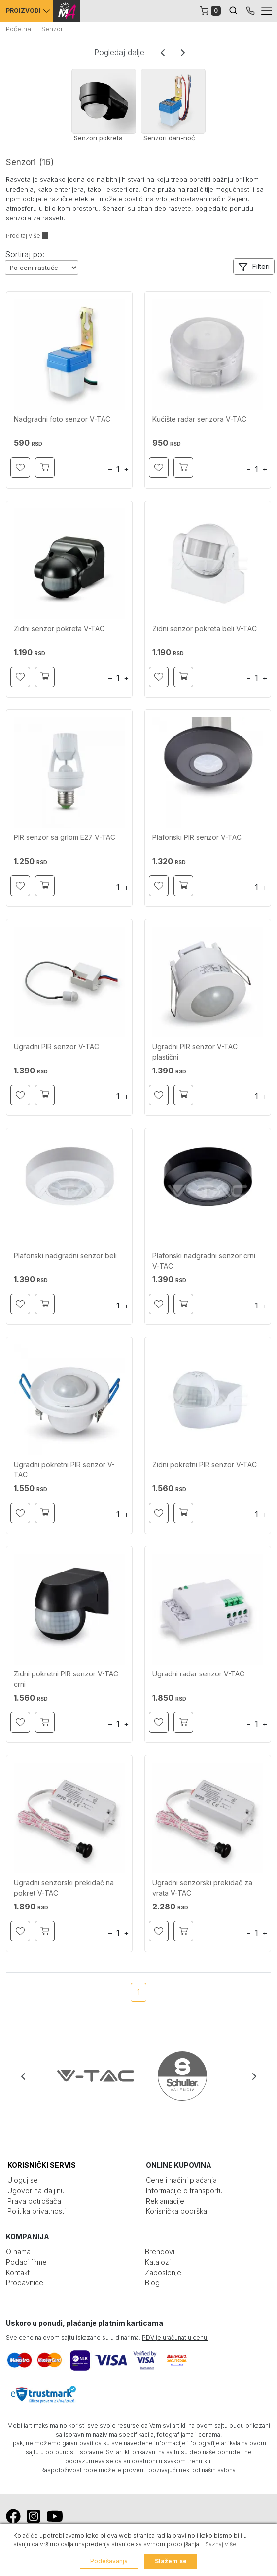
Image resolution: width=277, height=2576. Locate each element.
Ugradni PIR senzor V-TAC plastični (195, 1051)
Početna (18, 29)
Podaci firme (26, 2262)
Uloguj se (22, 2180)
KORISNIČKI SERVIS (41, 2165)
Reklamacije (165, 2201)
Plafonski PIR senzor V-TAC (197, 837)
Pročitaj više (27, 235)
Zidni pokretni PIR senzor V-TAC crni (66, 1679)
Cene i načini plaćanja (181, 2180)
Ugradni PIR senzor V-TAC (56, 1046)
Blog (152, 2282)
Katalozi (158, 2262)
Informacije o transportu (184, 2190)
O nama (18, 2251)
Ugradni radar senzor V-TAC (198, 1674)
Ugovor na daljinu (36, 2190)
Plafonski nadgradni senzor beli (65, 1255)
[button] (254, 266)
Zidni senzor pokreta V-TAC (59, 628)
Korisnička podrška (176, 2211)
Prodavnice (24, 2282)
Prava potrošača (34, 2201)
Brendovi (159, 2251)
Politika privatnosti (36, 2211)
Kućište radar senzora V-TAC (199, 419)
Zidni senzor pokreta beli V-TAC (204, 628)
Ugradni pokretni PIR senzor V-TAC (64, 1469)
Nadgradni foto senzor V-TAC (62, 419)
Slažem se (171, 2561)
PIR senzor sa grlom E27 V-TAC (64, 837)
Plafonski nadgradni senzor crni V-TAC (203, 1260)
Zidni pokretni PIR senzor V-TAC (204, 1464)
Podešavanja (109, 2561)
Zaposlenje (163, 2272)
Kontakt (18, 2272)
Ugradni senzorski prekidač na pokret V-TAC (64, 1887)
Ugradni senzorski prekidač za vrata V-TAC (202, 1887)
